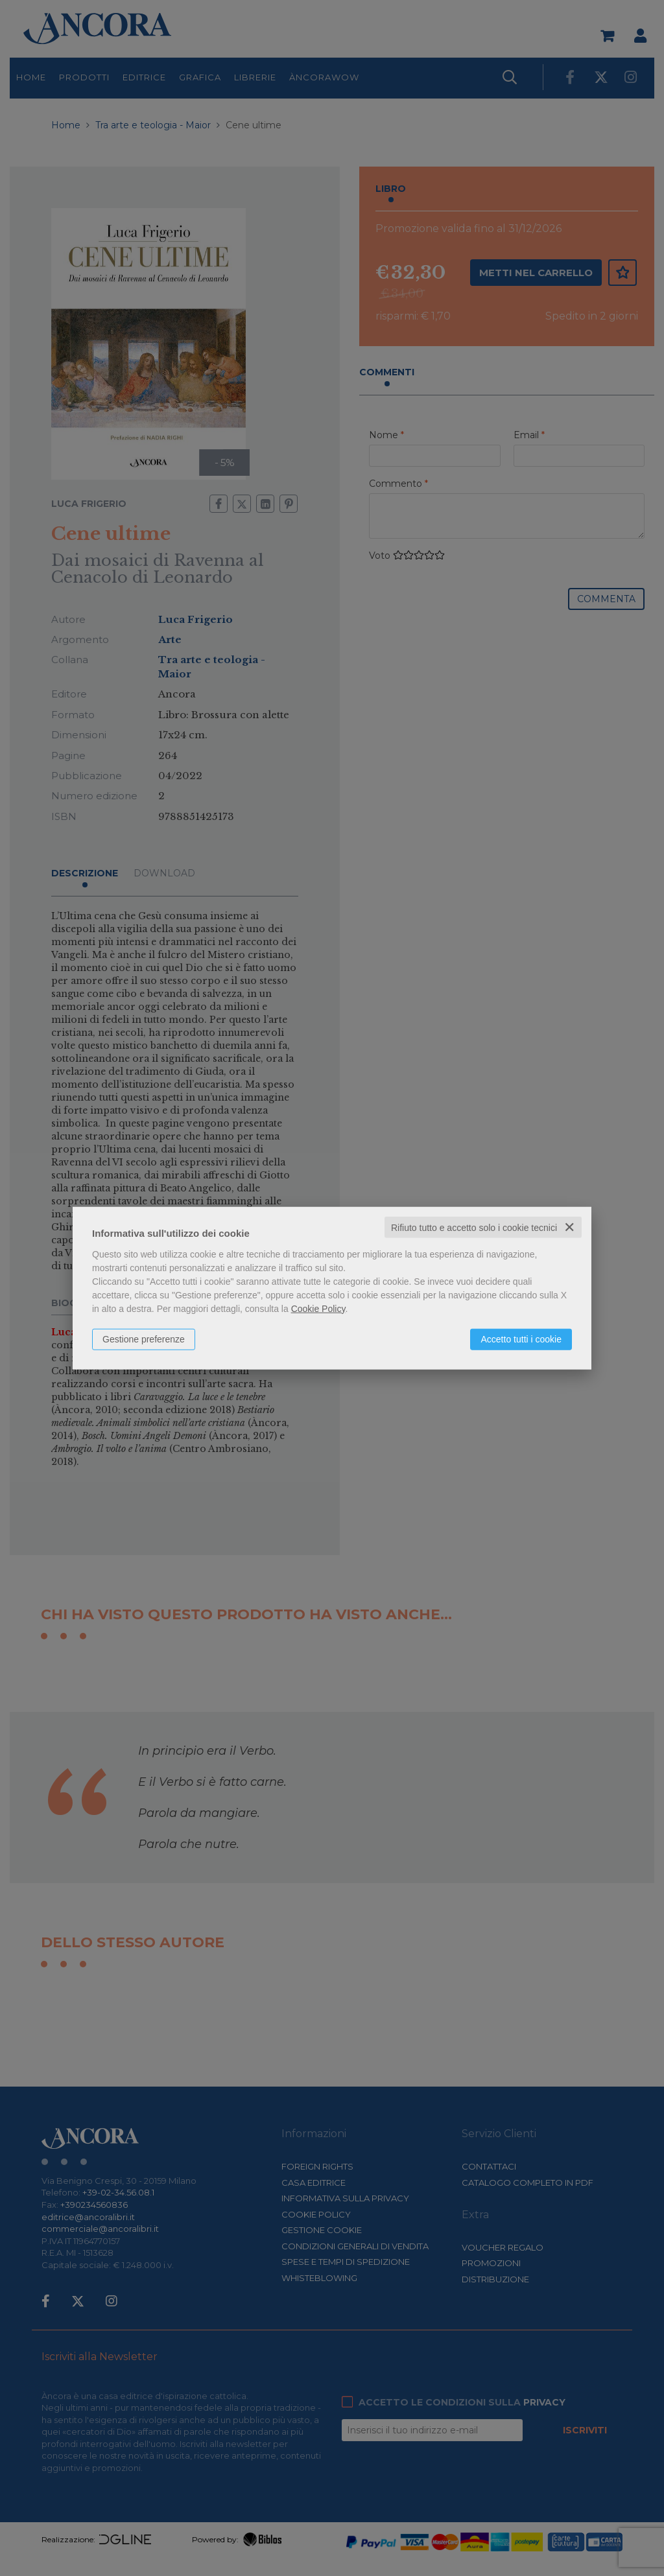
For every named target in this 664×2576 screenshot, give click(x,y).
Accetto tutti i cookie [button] (521, 1338)
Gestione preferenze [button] (143, 1338)
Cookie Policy (318, 1308)
